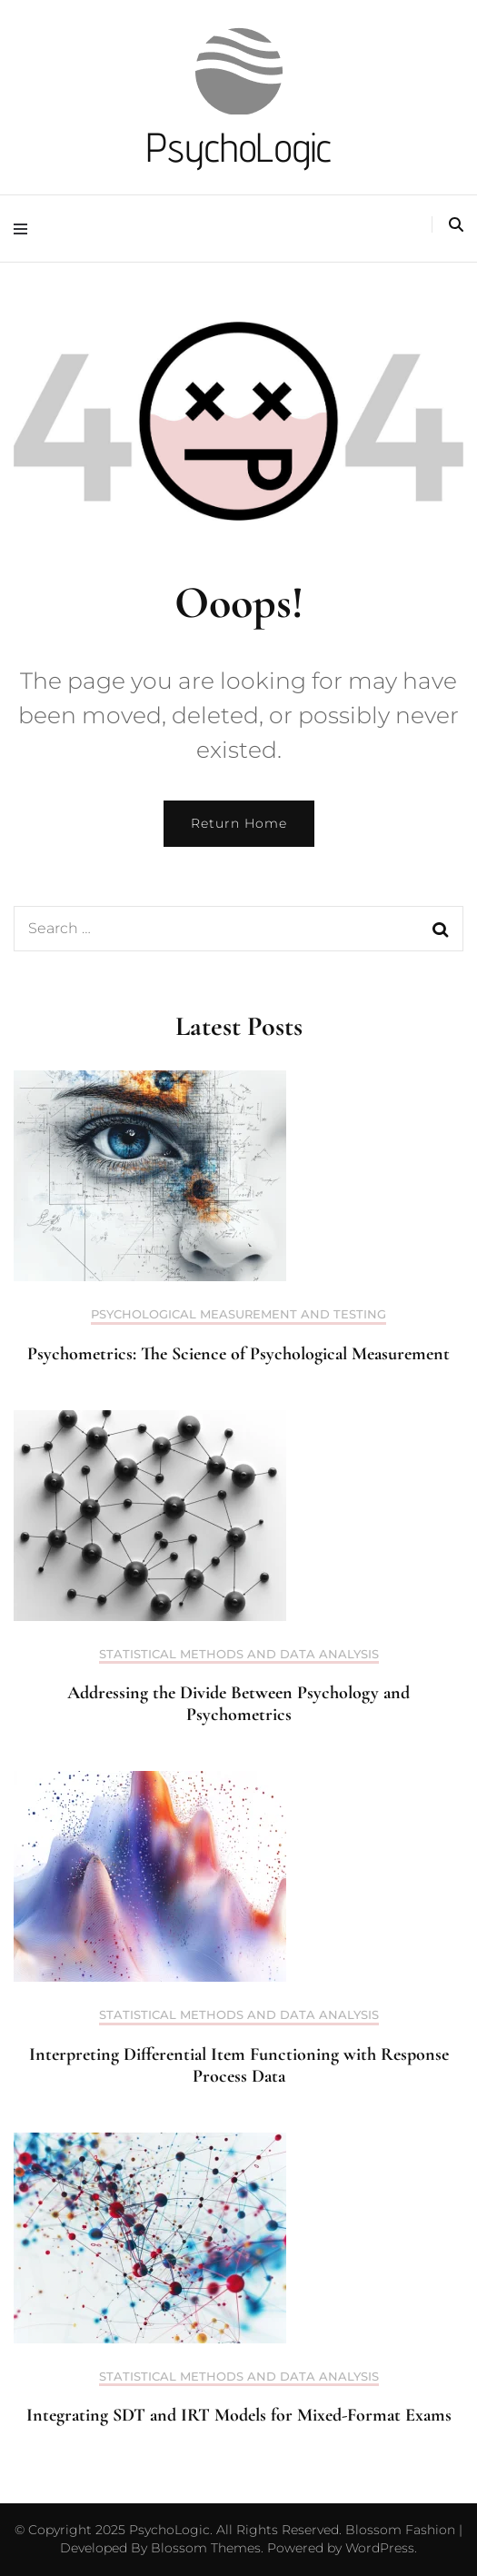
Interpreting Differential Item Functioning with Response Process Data (239, 2065)
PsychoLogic (239, 147)
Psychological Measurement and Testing (238, 1314)
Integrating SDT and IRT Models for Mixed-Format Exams (239, 2415)
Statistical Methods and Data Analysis (239, 1654)
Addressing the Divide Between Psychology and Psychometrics (238, 1704)
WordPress (379, 2548)
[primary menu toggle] (25, 228)
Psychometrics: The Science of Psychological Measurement (238, 1354)
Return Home (239, 823)
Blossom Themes (204, 2548)
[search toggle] (456, 225)
